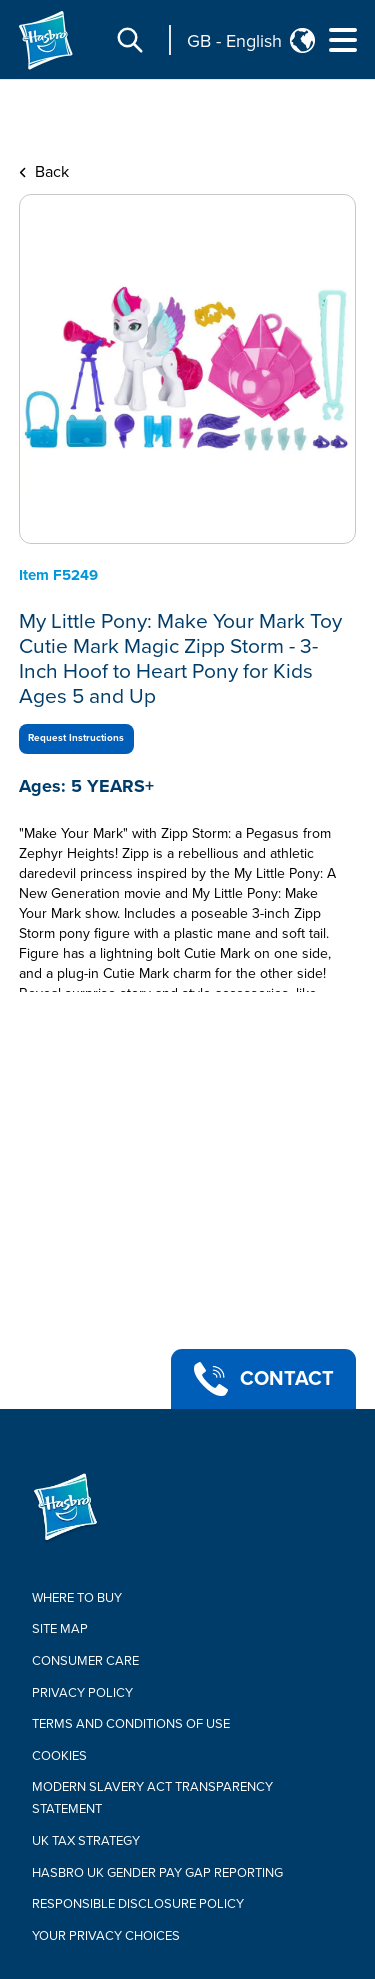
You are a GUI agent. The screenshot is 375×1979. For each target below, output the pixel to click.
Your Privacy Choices (106, 1936)
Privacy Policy (82, 1693)
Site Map (60, 1629)
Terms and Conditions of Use (131, 1724)
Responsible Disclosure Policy (138, 1904)
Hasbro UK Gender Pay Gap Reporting (157, 1873)
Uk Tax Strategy (86, 1841)
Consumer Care (85, 1661)
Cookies (59, 1756)
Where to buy (77, 1598)
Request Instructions (76, 738)
